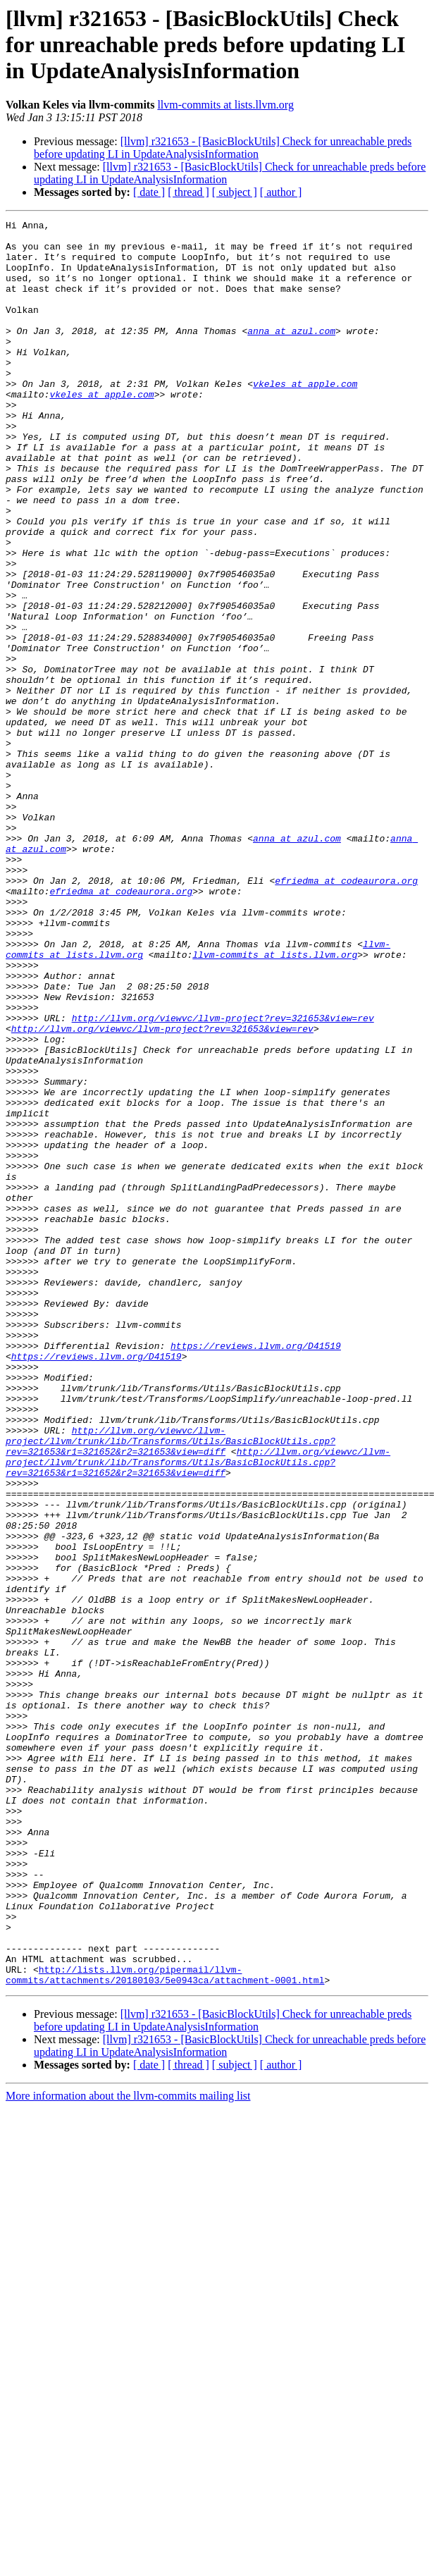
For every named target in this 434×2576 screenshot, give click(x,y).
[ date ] (149, 192)
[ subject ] (234, 192)
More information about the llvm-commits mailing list (128, 2449)
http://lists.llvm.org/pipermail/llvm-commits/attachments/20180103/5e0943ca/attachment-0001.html (165, 2326)
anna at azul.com (291, 353)
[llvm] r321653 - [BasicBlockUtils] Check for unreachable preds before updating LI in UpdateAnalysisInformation (222, 147)
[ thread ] (188, 192)
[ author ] (281, 192)
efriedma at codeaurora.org (346, 1013)
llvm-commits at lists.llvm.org (225, 105)
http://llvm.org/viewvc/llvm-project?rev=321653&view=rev (223, 1178)
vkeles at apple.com (305, 417)
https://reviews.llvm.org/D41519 (255, 1571)
